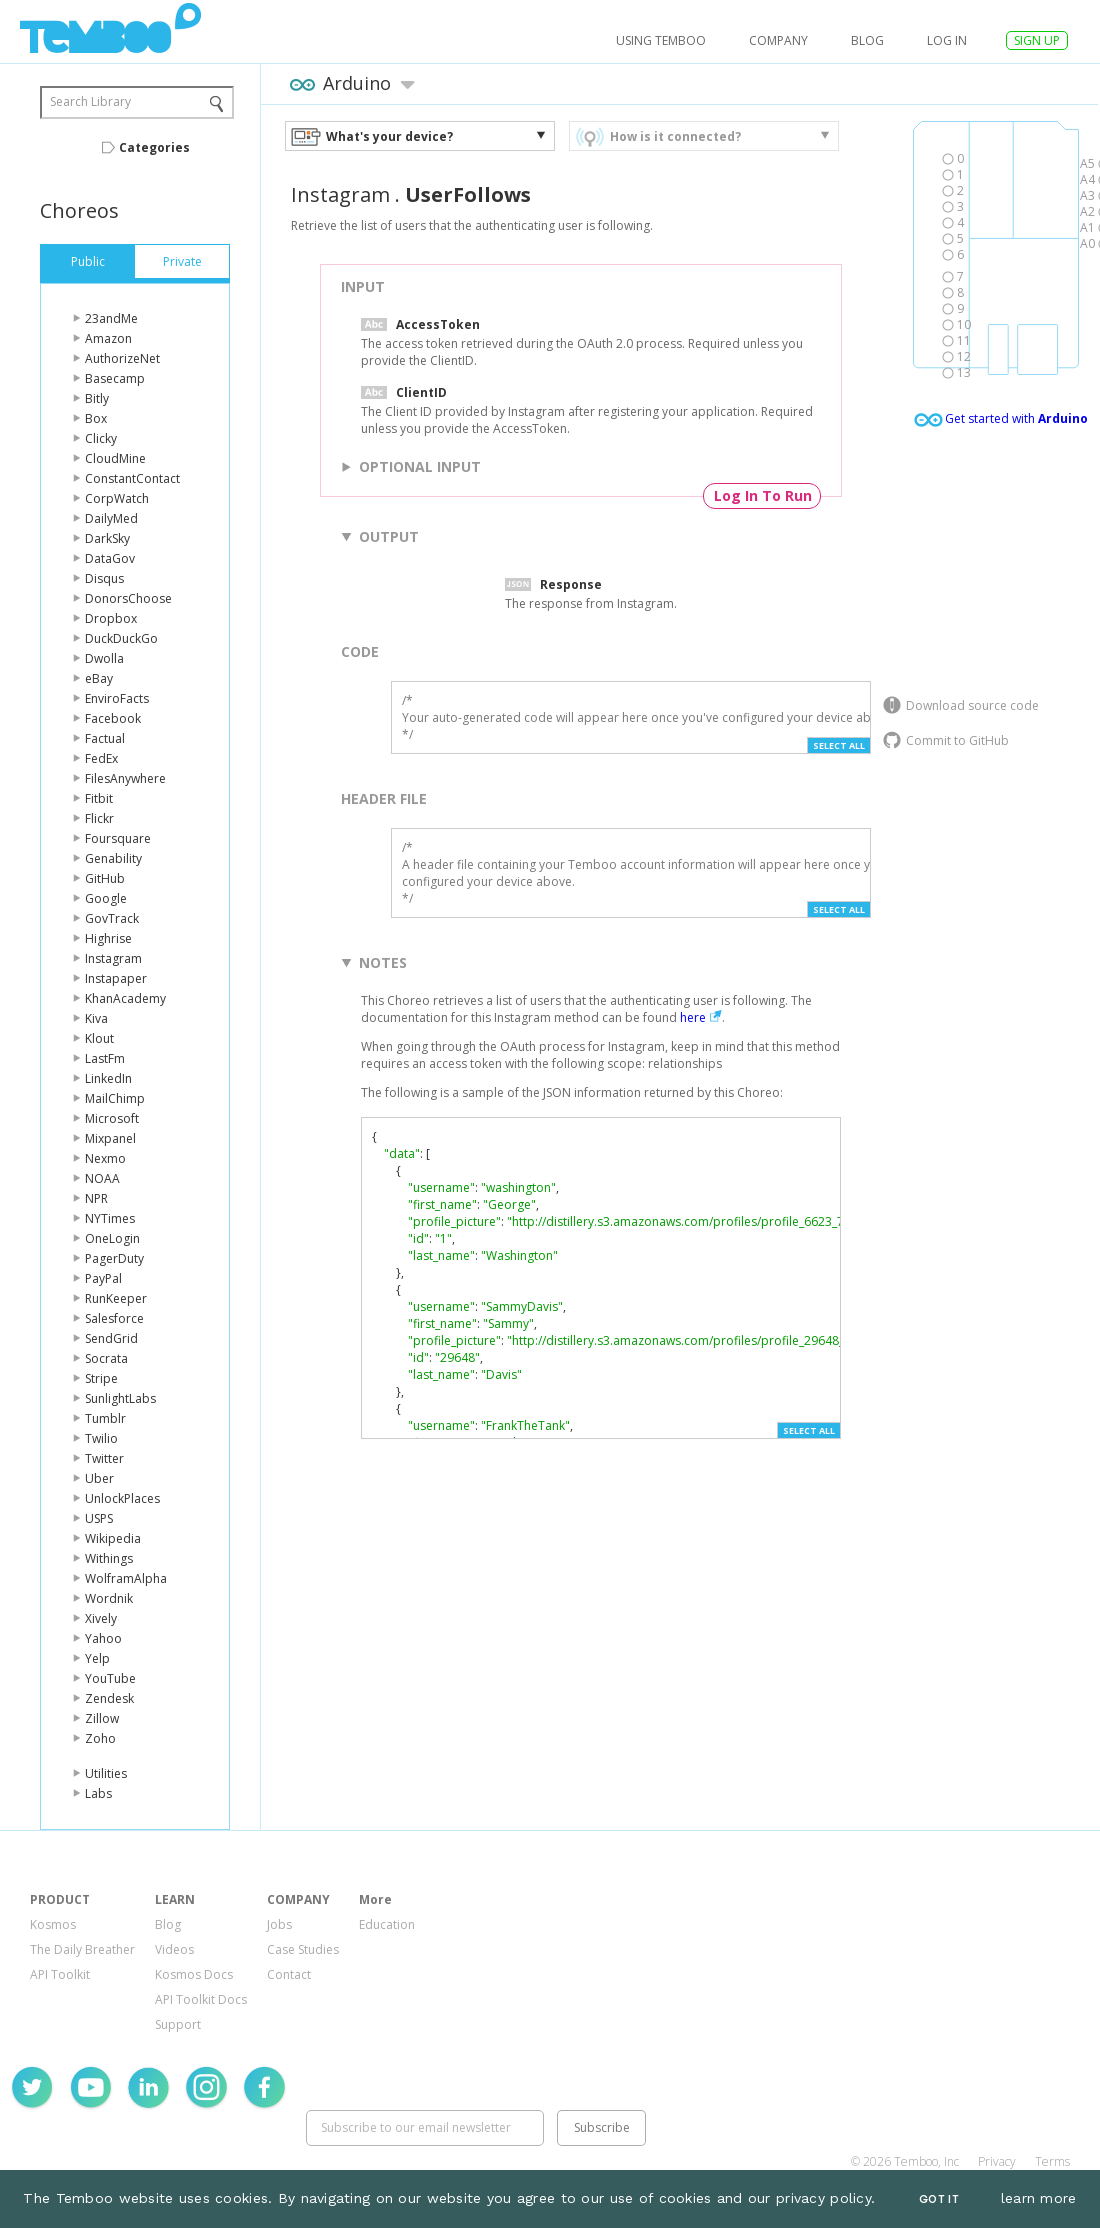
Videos (174, 1949)
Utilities (106, 1773)
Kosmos (53, 1924)
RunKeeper (116, 1298)
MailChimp (115, 1098)
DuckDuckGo (121, 638)
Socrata (106, 1358)
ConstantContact (132, 478)
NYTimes (110, 1218)
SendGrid (111, 1338)
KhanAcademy (125, 998)
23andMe (111, 318)
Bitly (97, 398)
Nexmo (105, 1158)
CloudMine (115, 458)
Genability (113, 858)
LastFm (105, 1058)
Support (178, 2024)
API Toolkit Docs (201, 1999)
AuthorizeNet (122, 358)
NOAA (102, 1178)
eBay (99, 678)
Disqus (104, 578)
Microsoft (112, 1118)
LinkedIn (108, 1078)
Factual (105, 738)
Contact (289, 1974)
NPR (96, 1198)
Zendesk (109, 1698)
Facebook (113, 718)
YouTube (110, 1678)
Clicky (101, 438)
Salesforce (114, 1318)
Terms (1052, 2161)
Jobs (279, 1924)
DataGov (110, 558)
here (693, 1017)
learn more (1039, 2198)
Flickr (99, 818)
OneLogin (112, 1238)
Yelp (97, 1658)
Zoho (100, 1738)
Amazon (108, 338)
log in (947, 40)
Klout (99, 1038)
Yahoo (103, 1638)
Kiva (96, 1018)
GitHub (105, 878)
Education (387, 1924)
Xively (101, 1618)
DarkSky (107, 538)
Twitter (104, 1458)
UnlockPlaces (122, 1498)
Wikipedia (113, 1538)
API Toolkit (60, 1974)
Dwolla (104, 658)
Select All (839, 745)
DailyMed (111, 518)
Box (96, 418)
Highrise (108, 938)
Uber (99, 1478)
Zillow (102, 1718)
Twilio (101, 1438)
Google (106, 898)
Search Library (90, 101)
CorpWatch (117, 498)
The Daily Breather (82, 1949)
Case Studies (303, 1949)
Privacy (997, 2161)
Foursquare (118, 838)
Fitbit (99, 798)
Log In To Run (763, 495)
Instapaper (116, 978)
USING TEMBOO (661, 40)
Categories (154, 147)
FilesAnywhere (125, 778)
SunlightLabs (120, 1398)
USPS (99, 1518)
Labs (98, 1793)
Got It (939, 2199)
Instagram (113, 958)
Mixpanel (110, 1138)
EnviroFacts (117, 698)
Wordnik (109, 1598)
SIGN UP (1037, 40)
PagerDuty (114, 1258)
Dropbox (111, 618)
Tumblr (105, 1418)
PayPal (103, 1278)
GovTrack (112, 918)
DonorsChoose (128, 598)
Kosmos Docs (194, 1974)
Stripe (101, 1378)
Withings (109, 1558)
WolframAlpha (126, 1578)
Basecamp (115, 378)
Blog (867, 40)
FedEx (101, 758)
